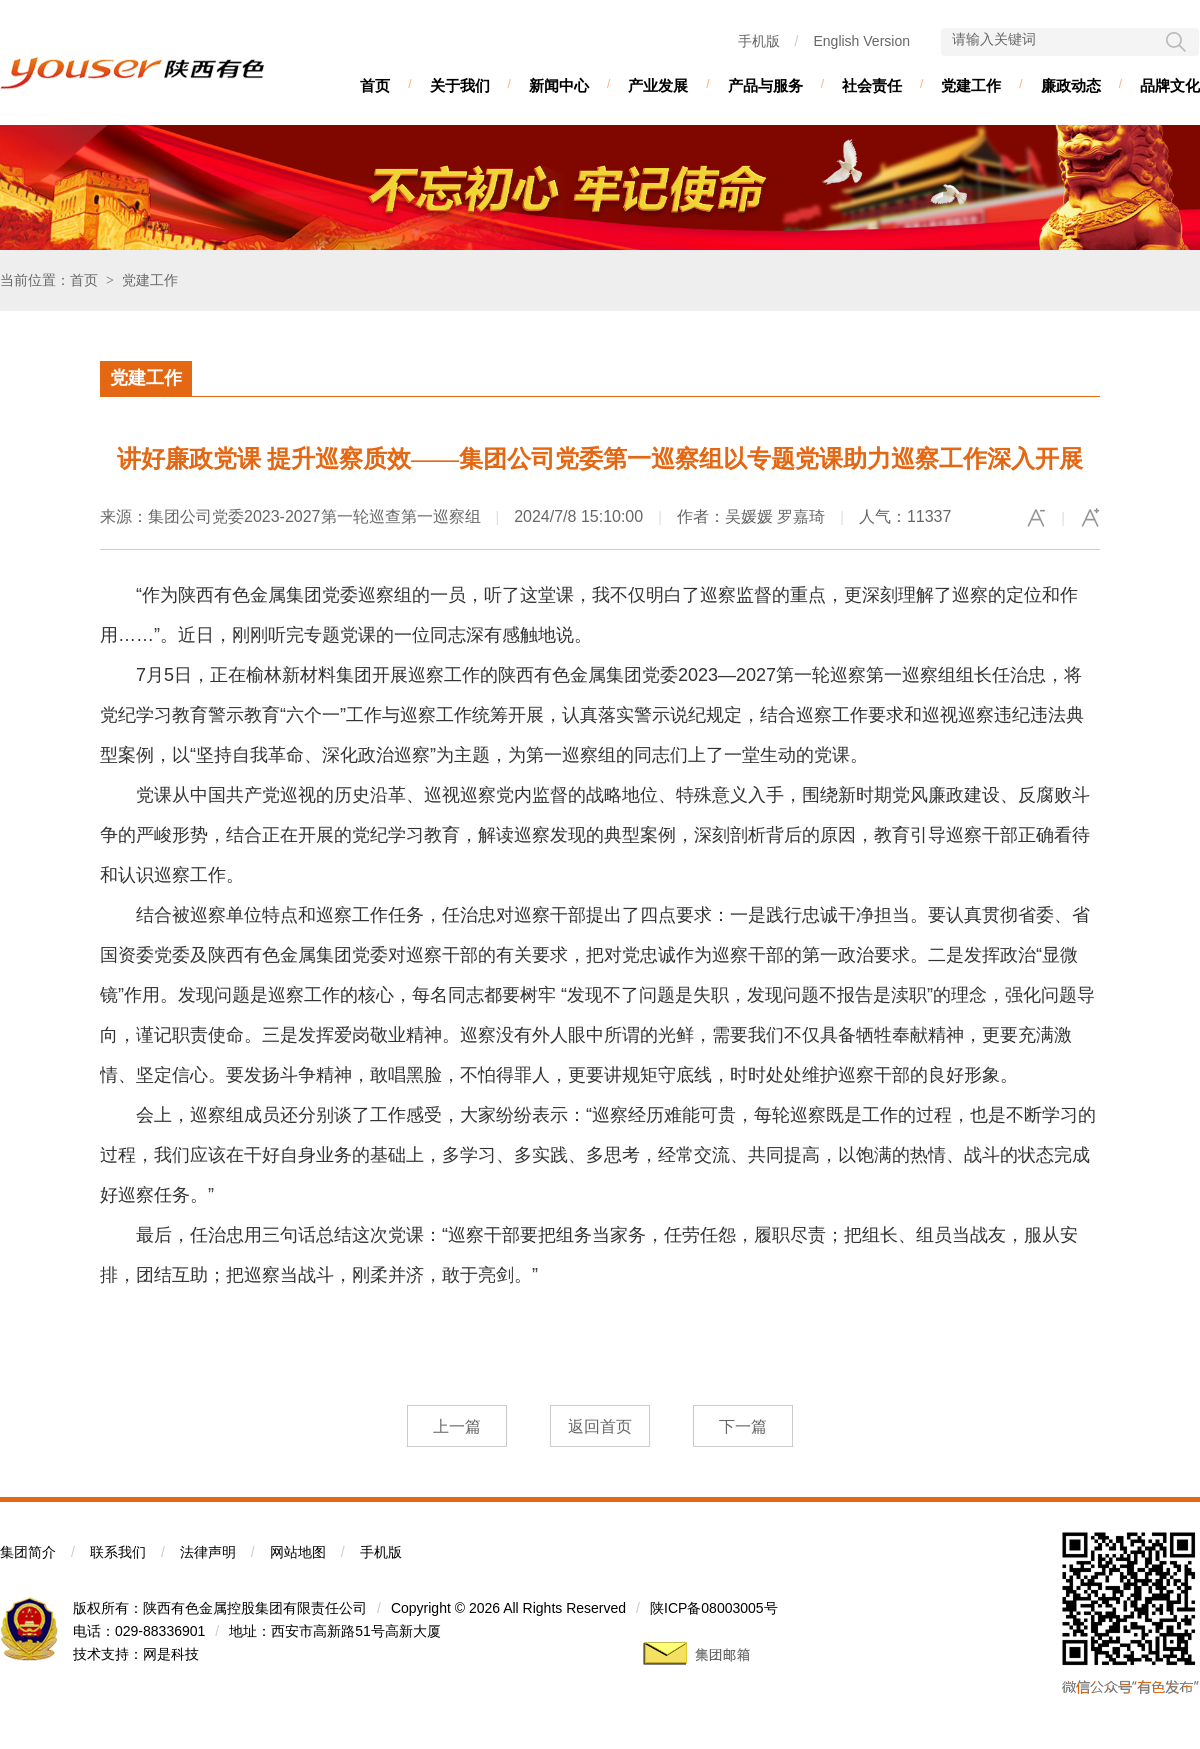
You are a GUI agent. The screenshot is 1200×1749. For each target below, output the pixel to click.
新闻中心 (559, 85)
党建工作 (971, 85)
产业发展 (658, 85)
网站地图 (298, 1552)
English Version (861, 41)
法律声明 (208, 1552)
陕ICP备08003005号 (714, 1608)
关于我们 (460, 85)
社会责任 (872, 85)
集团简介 (28, 1552)
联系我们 (118, 1552)
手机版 (759, 41)
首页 (375, 85)
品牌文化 (1170, 85)
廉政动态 (1071, 85)
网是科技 (171, 1654)
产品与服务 (765, 85)
